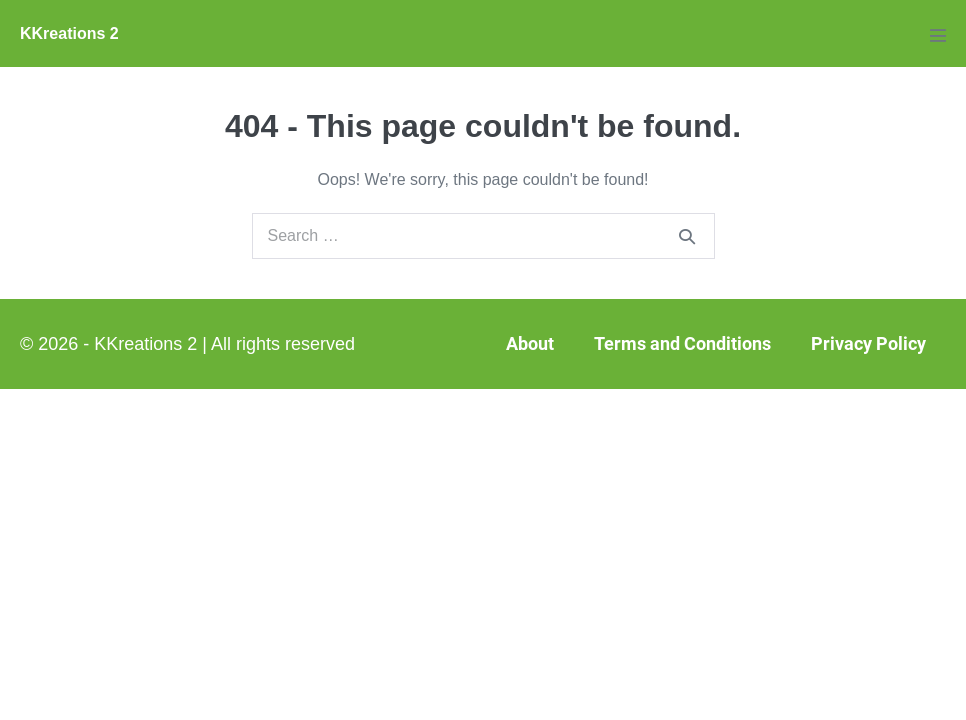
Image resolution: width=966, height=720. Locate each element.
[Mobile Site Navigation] (938, 35)
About (530, 343)
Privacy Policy (868, 343)
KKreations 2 (69, 33)
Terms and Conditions (682, 343)
